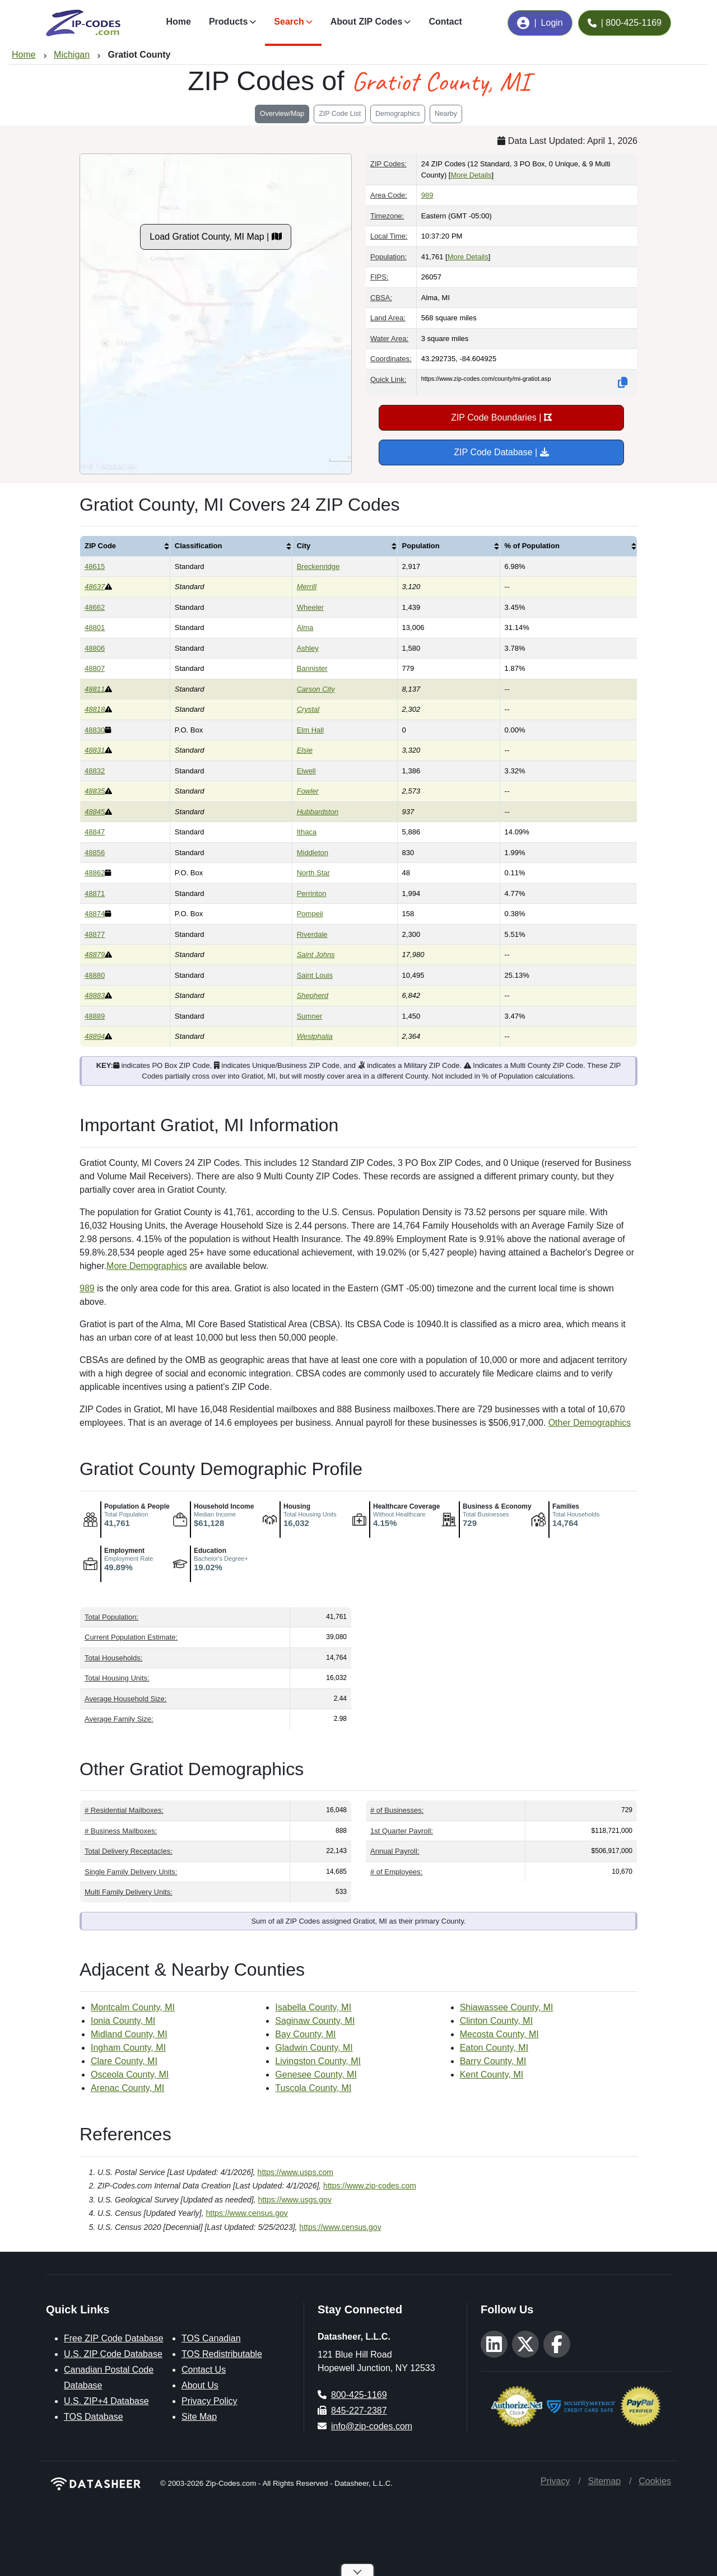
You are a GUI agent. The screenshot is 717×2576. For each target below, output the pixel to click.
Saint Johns (316, 954)
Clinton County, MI (496, 2021)
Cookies (655, 2481)
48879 (95, 954)
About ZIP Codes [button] (366, 21)
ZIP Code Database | (501, 452)
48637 (95, 586)
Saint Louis (315, 975)
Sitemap (604, 2481)
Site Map (199, 2416)
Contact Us (203, 2369)
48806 (95, 648)
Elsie (305, 750)
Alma (305, 627)
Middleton (312, 852)
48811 (95, 689)
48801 (95, 627)
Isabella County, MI (313, 2007)
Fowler (308, 791)
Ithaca (306, 832)
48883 (95, 995)
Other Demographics (589, 1422)
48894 (95, 1036)
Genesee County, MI (316, 2074)
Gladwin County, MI (313, 2047)
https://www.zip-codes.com (369, 2185)
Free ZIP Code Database (114, 2338)
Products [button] (228, 21)
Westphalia (315, 1036)
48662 (95, 607)
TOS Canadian (211, 2338)
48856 (95, 852)
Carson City (316, 689)
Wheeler (310, 607)
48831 (95, 750)
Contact (445, 21)
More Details (470, 175)
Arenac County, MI (127, 2088)
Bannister (312, 668)
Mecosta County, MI (499, 2034)
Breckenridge (318, 566)
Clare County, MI (124, 2061)
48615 (95, 566)
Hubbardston (317, 812)
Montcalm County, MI (133, 2007)
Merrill (306, 586)
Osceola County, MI (130, 2074)
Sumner (310, 1016)
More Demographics (146, 1266)
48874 (95, 913)
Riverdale (312, 934)
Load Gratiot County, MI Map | (215, 236)
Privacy (555, 2481)
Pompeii (310, 913)
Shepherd (312, 995)
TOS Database (93, 2416)
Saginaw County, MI (315, 2021)
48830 (95, 730)
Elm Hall (310, 730)
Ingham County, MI (128, 2047)
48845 (95, 812)
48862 (95, 873)
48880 (95, 975)
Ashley (308, 648)
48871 (95, 893)
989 (427, 195)
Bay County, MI (305, 2034)
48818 (95, 709)
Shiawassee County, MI (506, 2007)
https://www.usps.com (295, 2172)
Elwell (306, 771)
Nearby (446, 114)
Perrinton (312, 893)
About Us (199, 2385)
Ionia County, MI (123, 2021)
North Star (313, 873)
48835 (95, 791)
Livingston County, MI (318, 2061)
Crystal (308, 709)
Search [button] (289, 21)
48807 (95, 668)
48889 (95, 1016)
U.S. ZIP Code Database (113, 2354)
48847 (95, 832)
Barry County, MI (493, 2061)
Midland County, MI (129, 2034)
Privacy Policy (209, 2401)
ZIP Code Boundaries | (501, 417)
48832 (95, 771)
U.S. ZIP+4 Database (106, 2401)
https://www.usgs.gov (295, 2199)
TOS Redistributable (221, 2354)
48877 (95, 934)
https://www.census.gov (247, 2213)
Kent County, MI (492, 2074)
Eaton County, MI (494, 2047)
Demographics (397, 114)
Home (178, 21)
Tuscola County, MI (313, 2088)
